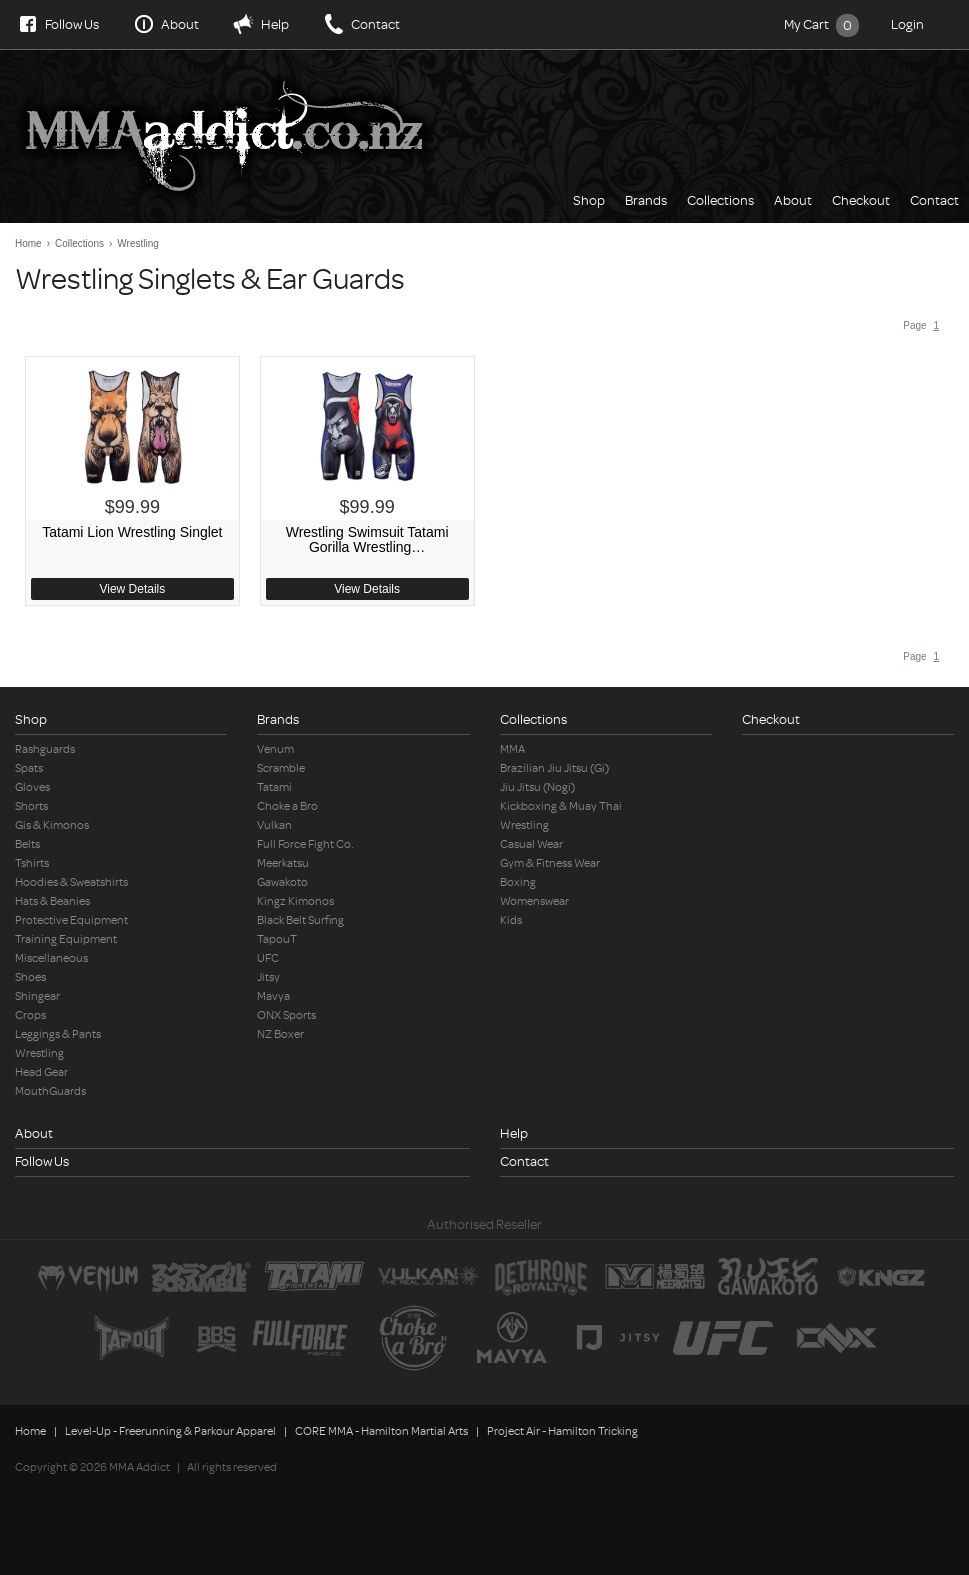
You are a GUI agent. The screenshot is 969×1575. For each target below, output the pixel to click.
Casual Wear (531, 844)
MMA (512, 749)
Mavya (273, 996)
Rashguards (45, 749)
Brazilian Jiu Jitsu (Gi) (554, 768)
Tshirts (32, 863)
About (180, 24)
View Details (132, 589)
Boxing (518, 882)
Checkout (861, 200)
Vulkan (274, 825)
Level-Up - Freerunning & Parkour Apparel (170, 1431)
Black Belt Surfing (300, 920)
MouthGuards (50, 1091)
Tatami (274, 787)
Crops (30, 1015)
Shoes (30, 977)
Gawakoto (282, 882)
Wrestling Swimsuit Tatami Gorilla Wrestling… (367, 540)
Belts (27, 844)
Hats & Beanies (52, 901)
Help (275, 24)
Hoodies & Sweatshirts (71, 882)
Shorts (31, 806)
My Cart (821, 24)
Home (28, 243)
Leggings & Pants (58, 1034)
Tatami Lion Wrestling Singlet (132, 532)
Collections (720, 200)
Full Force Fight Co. (305, 844)
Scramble (281, 768)
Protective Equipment (71, 920)
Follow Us (72, 24)
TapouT (277, 939)
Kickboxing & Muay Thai (561, 806)
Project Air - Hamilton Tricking (562, 1431)
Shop (589, 200)
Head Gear (41, 1072)
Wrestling (138, 243)
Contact (375, 24)
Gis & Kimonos (52, 825)
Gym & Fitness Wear (550, 863)
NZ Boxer (280, 1034)
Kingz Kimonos (295, 901)
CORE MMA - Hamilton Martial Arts (381, 1431)
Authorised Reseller (484, 1224)
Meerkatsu (283, 863)
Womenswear (534, 901)
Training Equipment (66, 939)
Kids (511, 920)
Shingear (37, 996)
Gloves (32, 787)
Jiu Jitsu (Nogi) (537, 787)
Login (907, 24)
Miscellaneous (51, 958)
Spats (29, 768)
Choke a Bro (287, 806)
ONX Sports (286, 1015)
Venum (275, 749)
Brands (646, 200)
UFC (268, 958)
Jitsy (268, 977)
